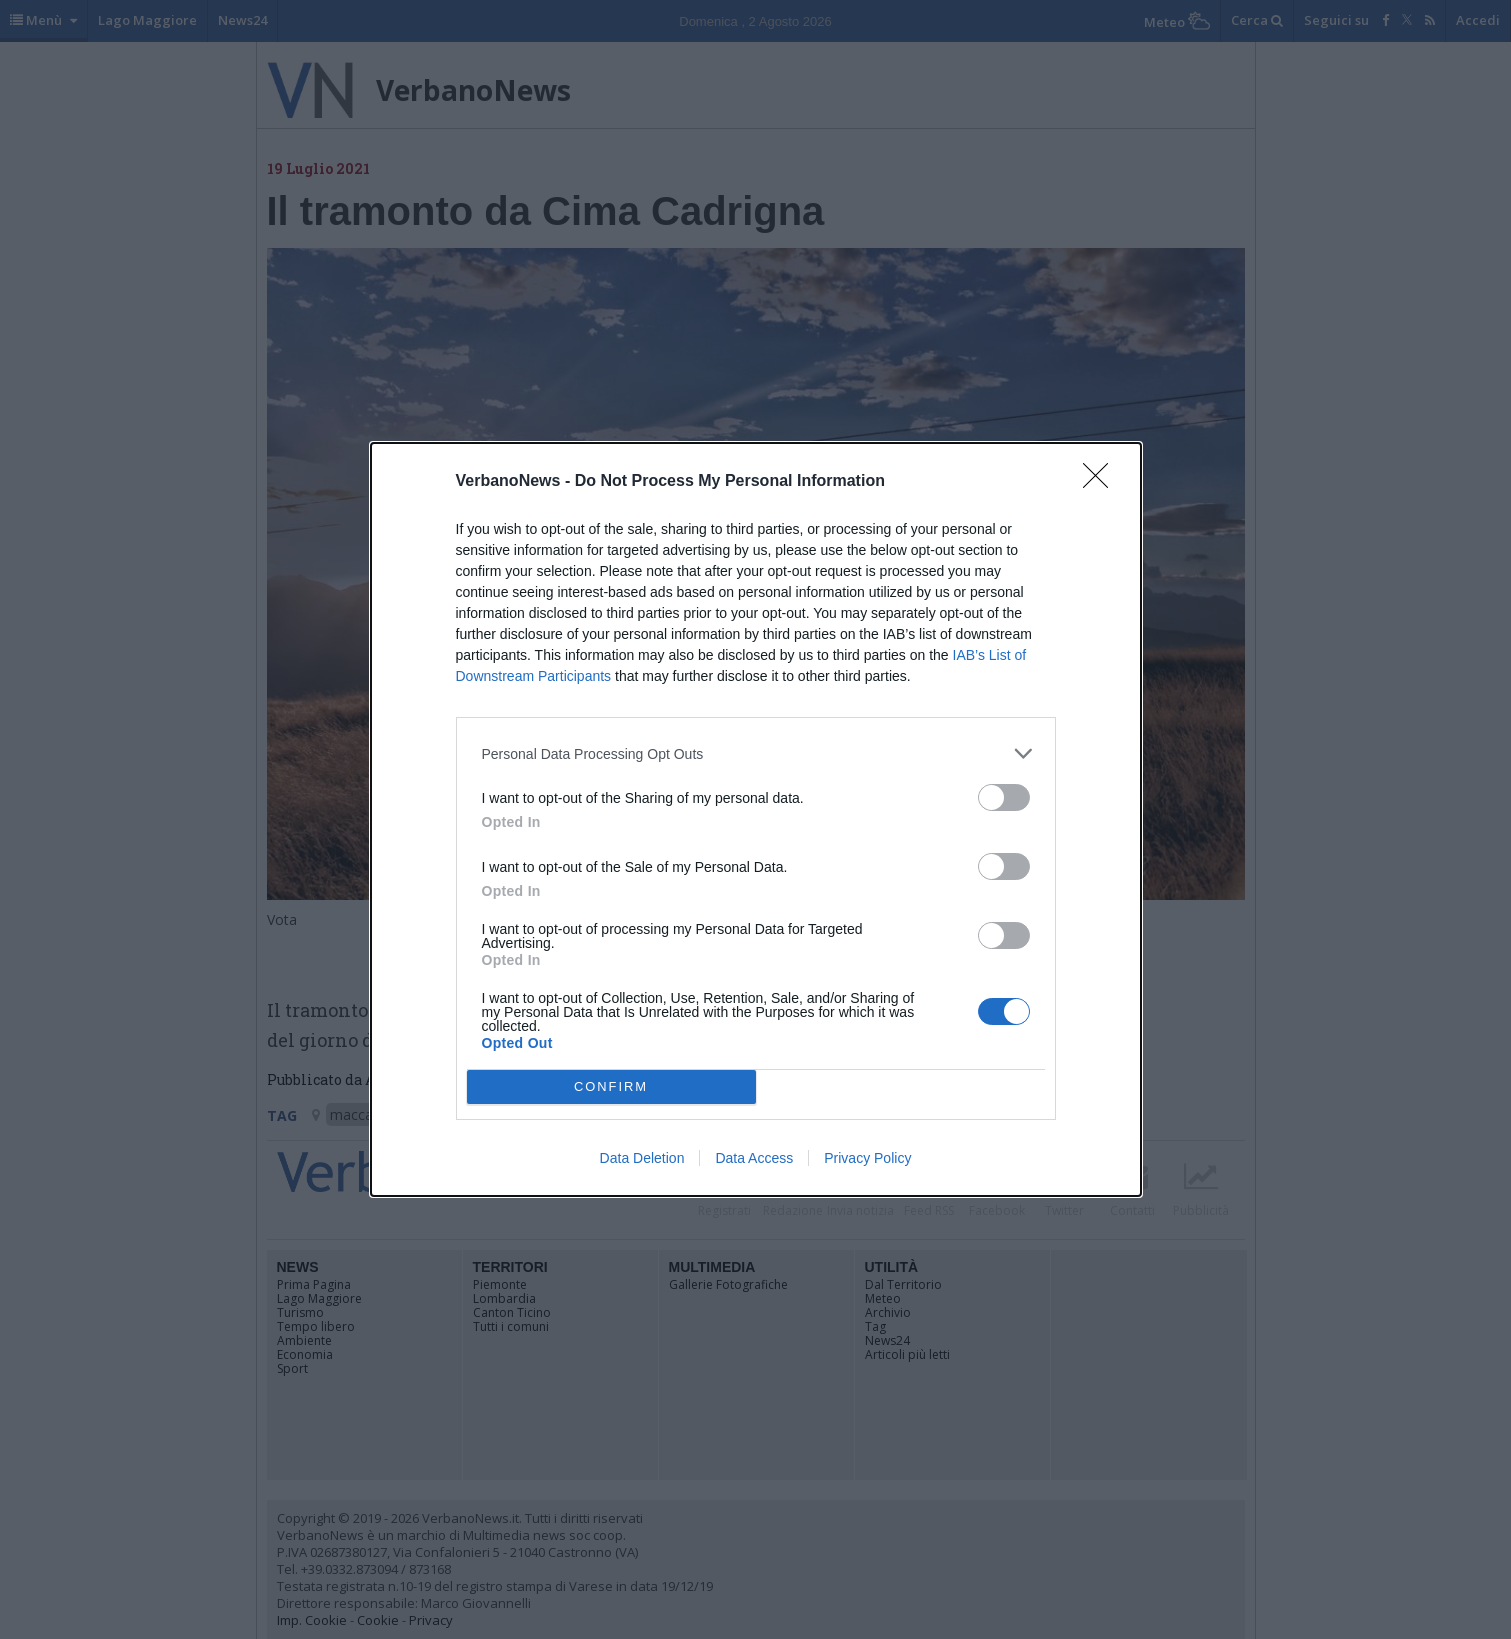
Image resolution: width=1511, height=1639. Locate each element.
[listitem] (756, 753)
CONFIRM (611, 1087)
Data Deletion (642, 1158)
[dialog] (756, 819)
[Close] (1102, 482)
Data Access (754, 1158)
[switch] (1004, 797)
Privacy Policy (867, 1158)
